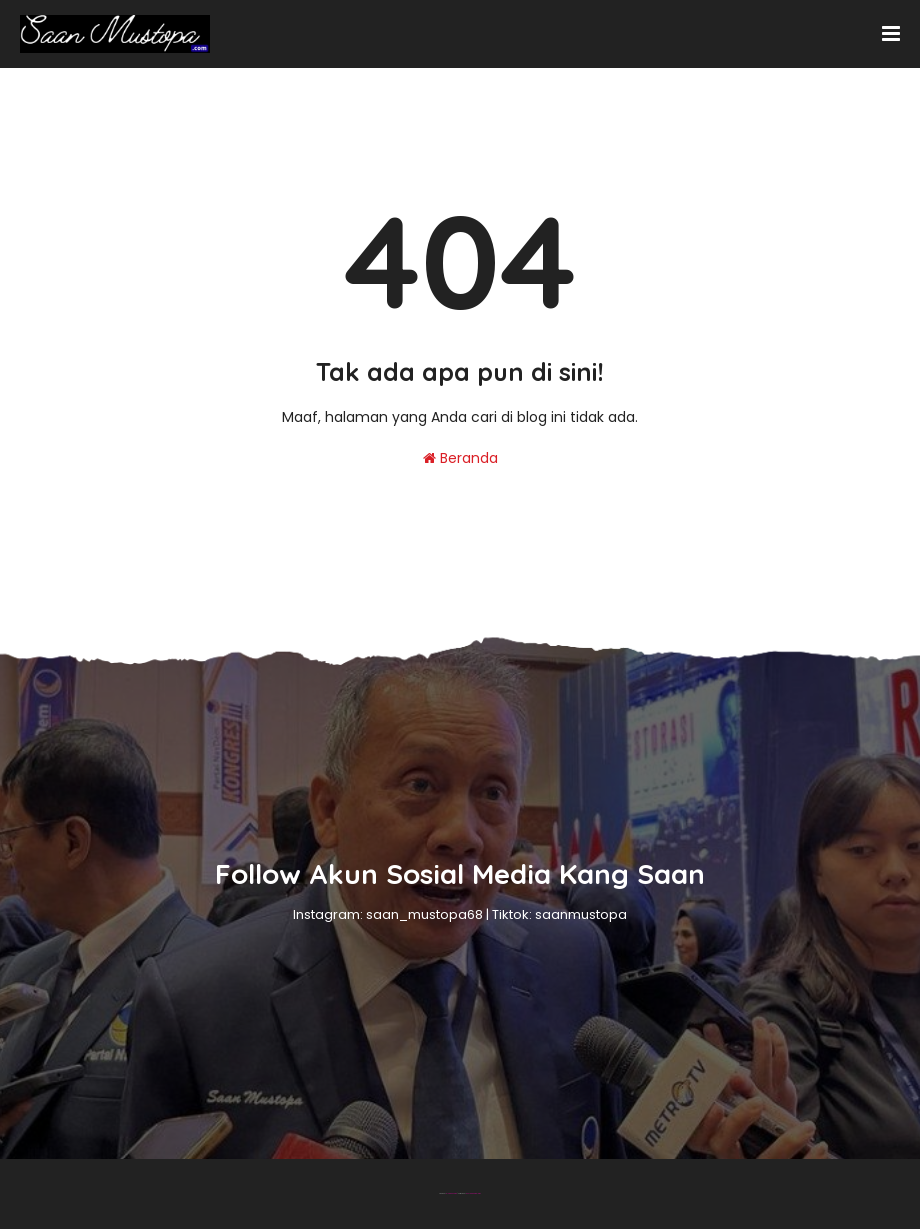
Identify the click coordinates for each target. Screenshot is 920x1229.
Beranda (460, 458)
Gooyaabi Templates (473, 1193)
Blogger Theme (451, 1193)
